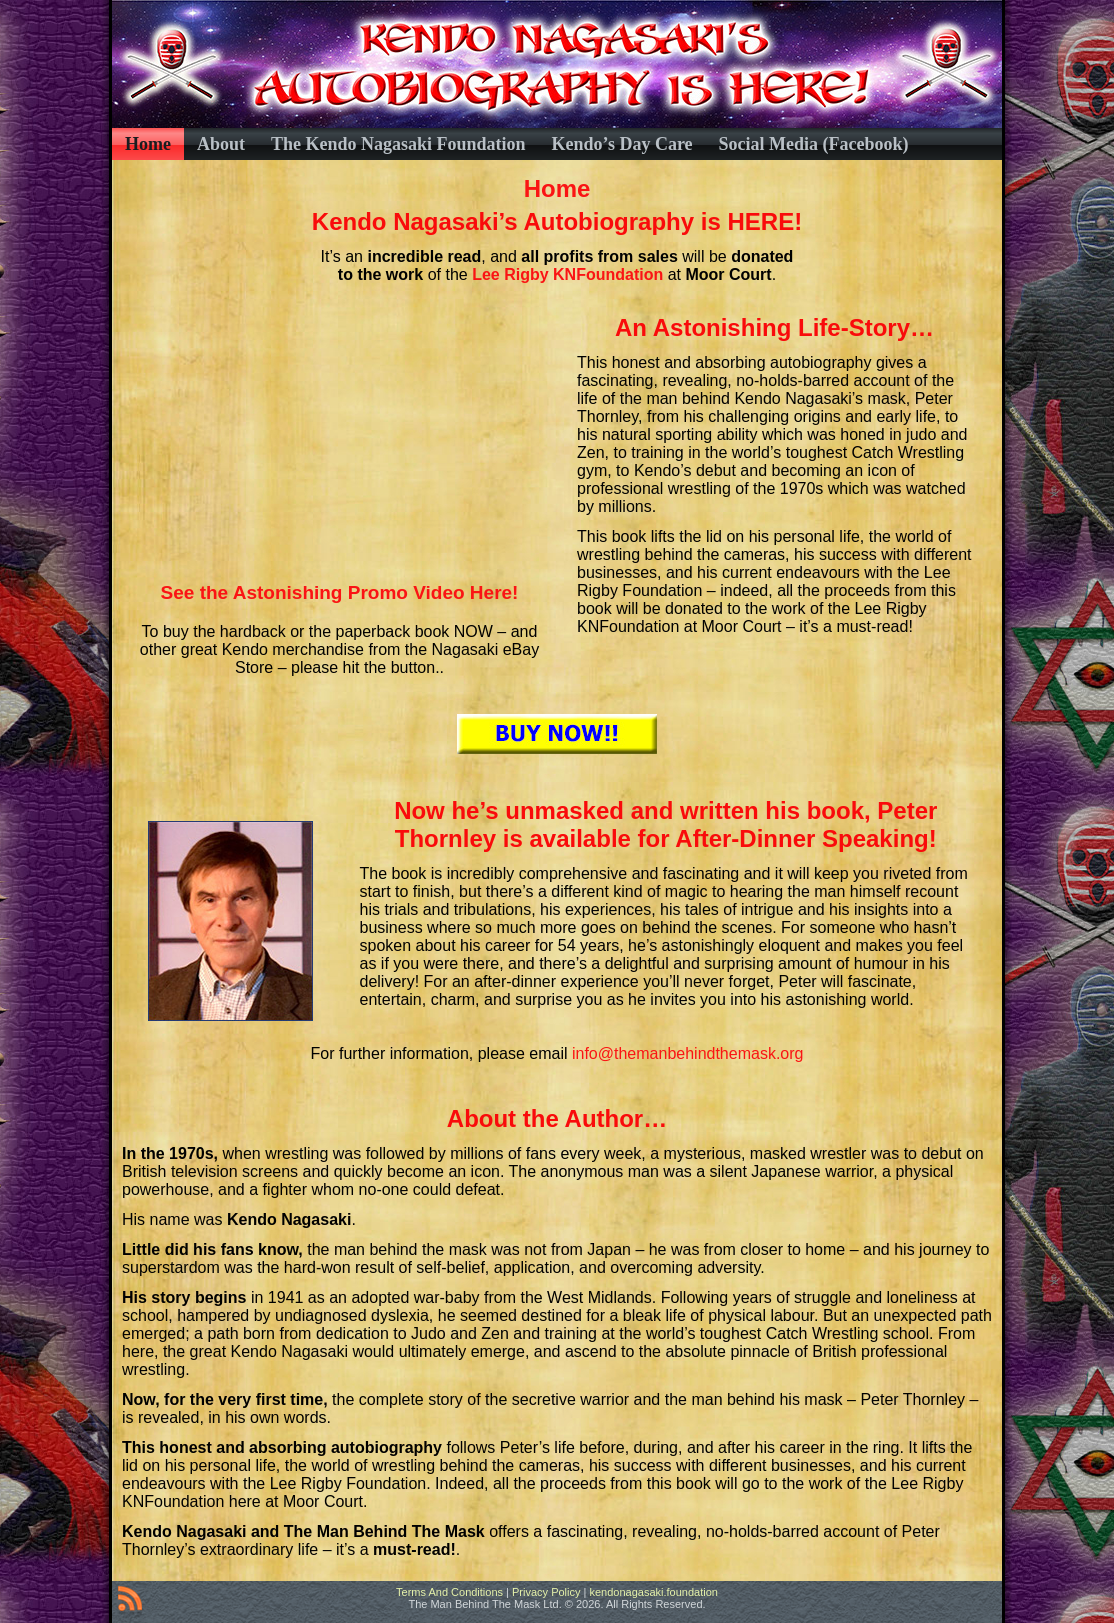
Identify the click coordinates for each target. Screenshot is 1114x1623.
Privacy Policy (546, 1592)
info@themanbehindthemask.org (688, 1053)
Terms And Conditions (449, 1592)
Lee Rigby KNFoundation (570, 274)
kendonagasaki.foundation (653, 1592)
